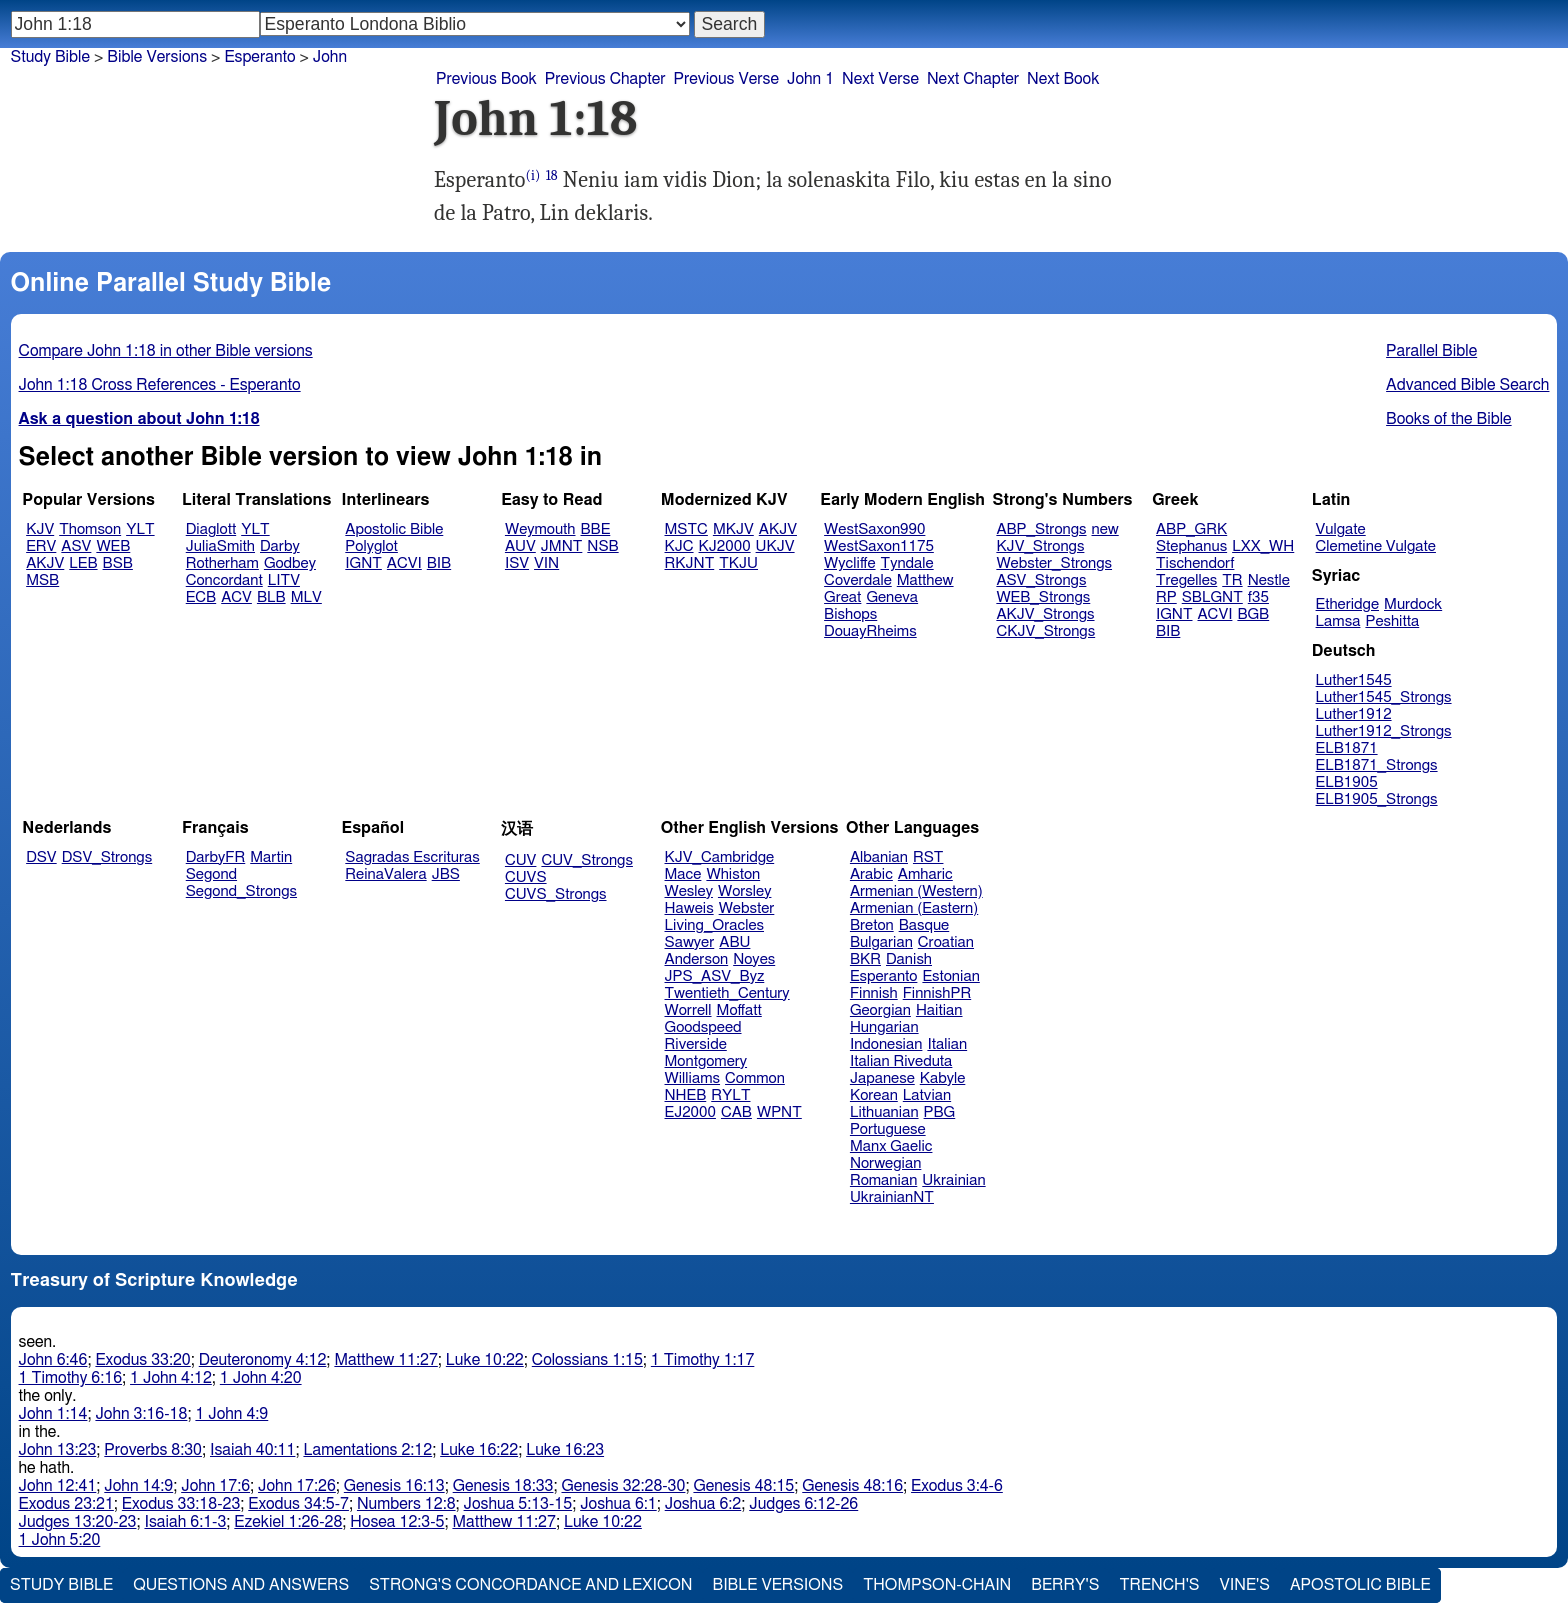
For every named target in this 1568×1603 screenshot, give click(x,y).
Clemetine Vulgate (1376, 546)
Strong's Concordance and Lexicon (530, 1585)
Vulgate (1341, 529)
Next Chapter (973, 79)
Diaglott (211, 529)
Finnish (874, 993)
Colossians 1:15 (587, 1360)
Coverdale (858, 580)
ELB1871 (1347, 748)
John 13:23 (58, 1450)
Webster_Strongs (1054, 563)
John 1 (810, 79)
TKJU (738, 563)
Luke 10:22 (485, 1360)
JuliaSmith (220, 546)
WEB (113, 546)
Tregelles (1186, 580)
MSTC (686, 529)
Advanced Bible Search (1467, 385)
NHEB (686, 1095)
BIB (439, 563)
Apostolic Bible (1360, 1585)
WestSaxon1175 (879, 546)
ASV (76, 546)
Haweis (689, 908)
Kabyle (943, 1078)
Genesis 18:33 (503, 1486)
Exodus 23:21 (66, 1504)
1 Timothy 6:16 (71, 1378)
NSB (602, 546)
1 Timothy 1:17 (703, 1360)
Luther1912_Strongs (1384, 731)
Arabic (871, 874)
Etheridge (1347, 604)
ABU (734, 942)
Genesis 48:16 (852, 1486)
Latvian (927, 1095)
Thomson (90, 529)
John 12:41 (58, 1486)
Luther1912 (1354, 714)
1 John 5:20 (60, 1540)
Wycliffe (849, 563)
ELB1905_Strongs (1377, 799)
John (330, 57)
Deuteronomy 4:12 (263, 1360)
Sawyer (690, 942)
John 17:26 (297, 1486)
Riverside (696, 1044)
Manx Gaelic (891, 1146)
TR (1232, 580)
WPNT (779, 1112)
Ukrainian (953, 1180)
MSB (42, 580)
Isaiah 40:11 (252, 1450)
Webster (747, 908)
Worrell (688, 1010)
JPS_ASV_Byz (715, 976)
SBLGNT (1212, 597)
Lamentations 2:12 (367, 1450)
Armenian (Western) (916, 891)
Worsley (744, 891)
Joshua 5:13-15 (518, 1504)
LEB (83, 563)
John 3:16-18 (141, 1414)
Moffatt (739, 1010)
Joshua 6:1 (618, 1504)
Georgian (880, 1010)
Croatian (946, 942)
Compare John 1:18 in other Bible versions (166, 351)
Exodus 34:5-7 (298, 1504)
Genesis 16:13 (394, 1486)
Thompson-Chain (937, 1585)
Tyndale (907, 563)
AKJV (45, 563)
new (1105, 529)
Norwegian (885, 1163)
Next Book (1063, 79)
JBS (446, 874)
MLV (306, 597)
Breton (872, 925)
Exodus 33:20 (142, 1360)
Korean (874, 1095)
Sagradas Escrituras (412, 857)
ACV (236, 597)
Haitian (939, 1010)
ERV (41, 546)
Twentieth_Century (727, 993)
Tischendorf (1195, 563)
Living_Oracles (715, 925)
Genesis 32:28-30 (623, 1486)
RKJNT (690, 563)
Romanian (883, 1180)
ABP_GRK (1191, 529)
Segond (211, 874)
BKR (865, 959)
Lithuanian (884, 1112)
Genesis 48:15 (743, 1486)
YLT (140, 529)
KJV (40, 529)
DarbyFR (216, 857)
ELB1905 (1347, 782)
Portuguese (888, 1129)
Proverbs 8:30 (153, 1450)
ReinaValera (385, 874)
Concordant (224, 580)
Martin (271, 857)
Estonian (950, 976)
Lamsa (1338, 621)
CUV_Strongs (586, 860)
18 (552, 175)
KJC (679, 546)
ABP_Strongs (1041, 529)
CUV (521, 860)
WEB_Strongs (1043, 597)
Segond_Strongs (241, 891)
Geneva (892, 597)
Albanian (879, 857)
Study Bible (50, 57)
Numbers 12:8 (406, 1504)
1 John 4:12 (171, 1378)
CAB (736, 1112)
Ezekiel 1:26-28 (288, 1522)
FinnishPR (937, 993)
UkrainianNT (892, 1197)
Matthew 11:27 (385, 1360)
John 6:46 (53, 1360)
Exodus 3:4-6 (957, 1486)
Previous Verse (726, 79)
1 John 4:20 (261, 1378)
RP (1166, 597)
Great (842, 597)
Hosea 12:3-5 (397, 1522)
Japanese (882, 1078)
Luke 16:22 (479, 1450)
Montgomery (706, 1061)
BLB (271, 597)
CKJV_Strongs (1045, 631)
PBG (940, 1112)
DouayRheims (870, 631)
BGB (1253, 614)
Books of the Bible (1449, 419)
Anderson (697, 959)
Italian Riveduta (901, 1061)
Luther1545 (1354, 680)
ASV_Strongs (1041, 580)
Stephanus (1191, 546)
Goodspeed (703, 1027)
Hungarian (884, 1027)
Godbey (290, 563)
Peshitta (1392, 621)
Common (755, 1078)
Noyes (754, 959)
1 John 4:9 (231, 1414)
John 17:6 (215, 1486)
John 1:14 (53, 1414)
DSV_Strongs (107, 857)
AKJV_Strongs (1045, 614)
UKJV (775, 546)
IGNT (363, 563)
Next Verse (880, 79)
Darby (280, 546)
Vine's (1245, 1585)
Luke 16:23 (565, 1450)
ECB (201, 597)
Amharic (925, 874)
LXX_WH (1263, 546)
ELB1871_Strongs (1377, 765)
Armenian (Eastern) (914, 908)
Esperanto (884, 976)
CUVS (526, 877)
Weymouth (540, 529)
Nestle (1269, 580)
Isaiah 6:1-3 (185, 1522)
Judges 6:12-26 (803, 1504)
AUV (520, 546)
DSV (41, 857)
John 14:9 (138, 1486)
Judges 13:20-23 (78, 1522)
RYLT (730, 1095)
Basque (924, 925)
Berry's (1065, 1585)
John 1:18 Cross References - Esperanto (160, 385)
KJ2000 (725, 546)
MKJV (733, 529)
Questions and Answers (241, 1585)
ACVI (404, 563)
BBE (596, 529)
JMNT (562, 546)
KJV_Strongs (1040, 546)
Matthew (925, 580)
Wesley (689, 891)
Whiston (733, 874)
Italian (947, 1044)
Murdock (1413, 604)
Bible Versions (157, 57)
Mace (683, 874)
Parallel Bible (1431, 351)
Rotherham (222, 563)
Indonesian (886, 1044)
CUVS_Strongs (556, 894)
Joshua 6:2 (703, 1504)
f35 (1258, 597)
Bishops (850, 614)
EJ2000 (690, 1112)
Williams (693, 1078)
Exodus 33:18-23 (181, 1504)
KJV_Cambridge (720, 857)
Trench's (1159, 1585)
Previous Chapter (605, 79)
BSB (118, 563)
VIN (546, 563)
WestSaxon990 (874, 529)
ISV (517, 563)
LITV (284, 580)
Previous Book (486, 79)
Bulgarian (881, 942)
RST (928, 857)
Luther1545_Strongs (1384, 697)
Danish (909, 959)
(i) (533, 175)
